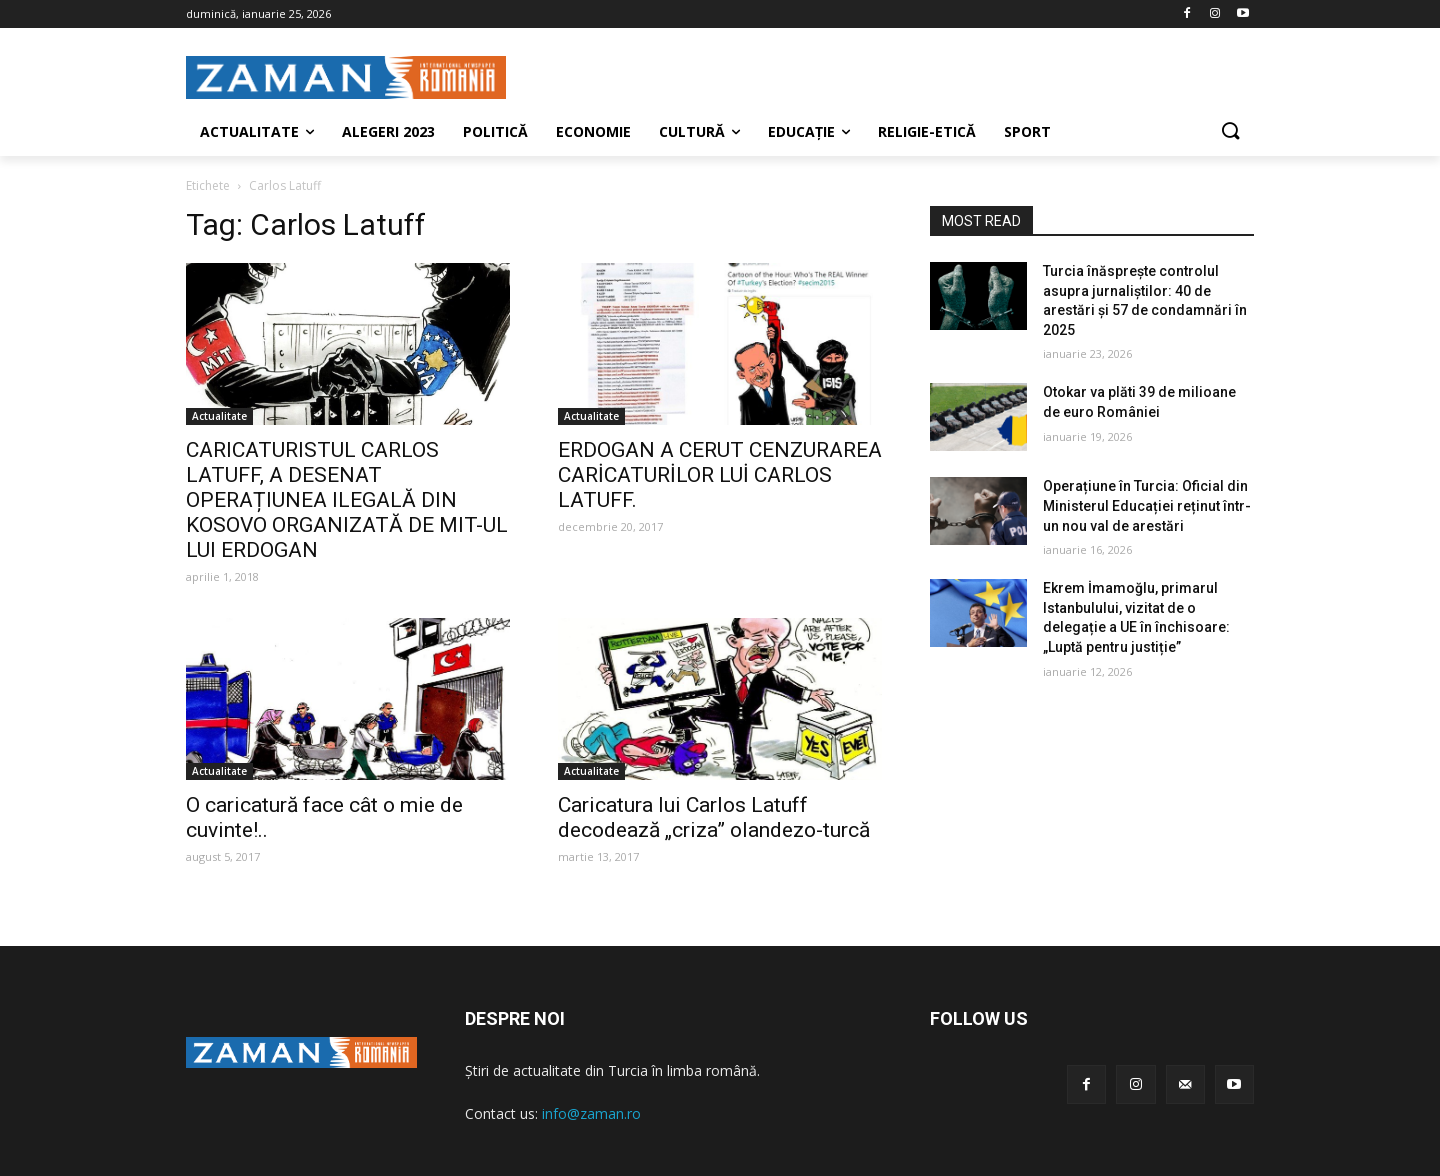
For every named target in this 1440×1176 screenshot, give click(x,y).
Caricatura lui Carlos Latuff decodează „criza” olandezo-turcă (714, 817)
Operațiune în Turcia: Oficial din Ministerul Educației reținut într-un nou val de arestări (1147, 505)
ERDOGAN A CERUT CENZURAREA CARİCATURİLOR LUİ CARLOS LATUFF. (720, 475)
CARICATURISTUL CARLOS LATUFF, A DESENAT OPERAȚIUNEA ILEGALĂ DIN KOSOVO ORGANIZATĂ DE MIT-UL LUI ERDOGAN (347, 500)
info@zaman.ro (591, 1113)
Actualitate (219, 416)
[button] (1230, 132)
